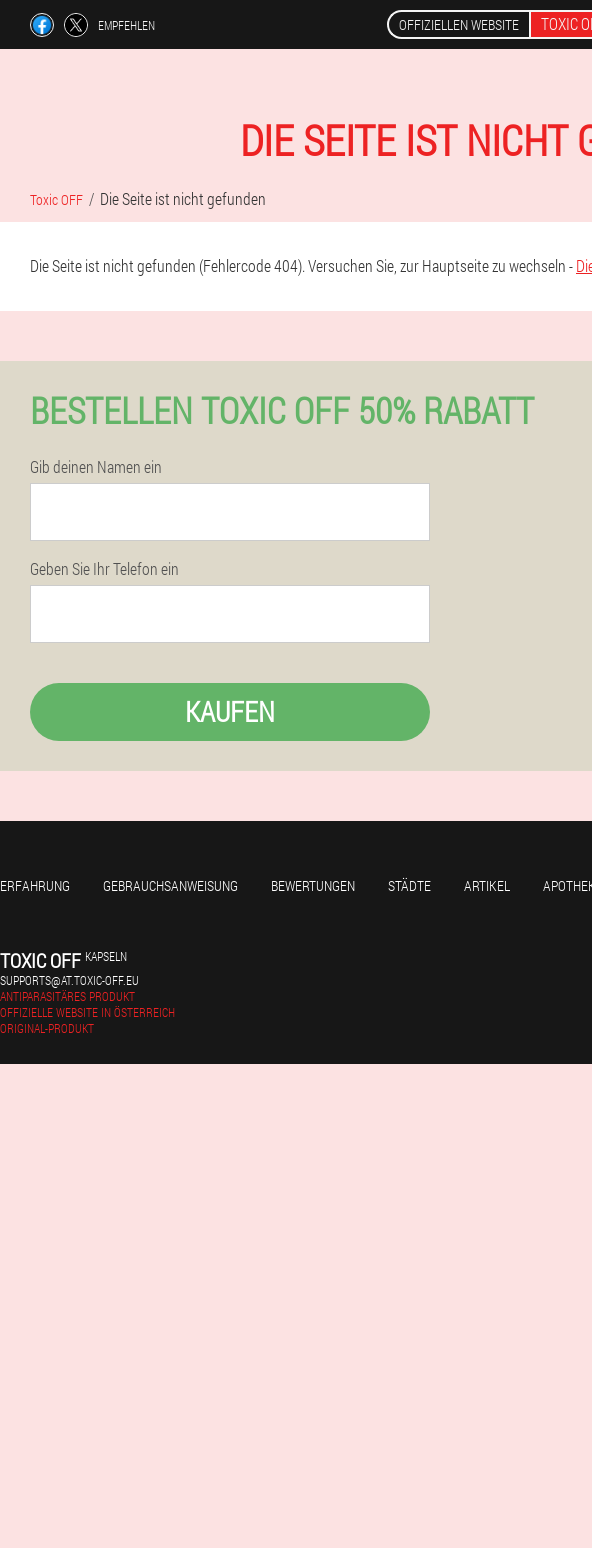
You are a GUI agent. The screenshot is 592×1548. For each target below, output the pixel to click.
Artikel (487, 885)
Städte (409, 885)
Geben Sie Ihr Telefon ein (104, 569)
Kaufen (230, 711)
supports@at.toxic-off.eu (69, 980)
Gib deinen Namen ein (96, 467)
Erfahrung (35, 885)
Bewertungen (313, 885)
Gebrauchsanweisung (170, 885)
